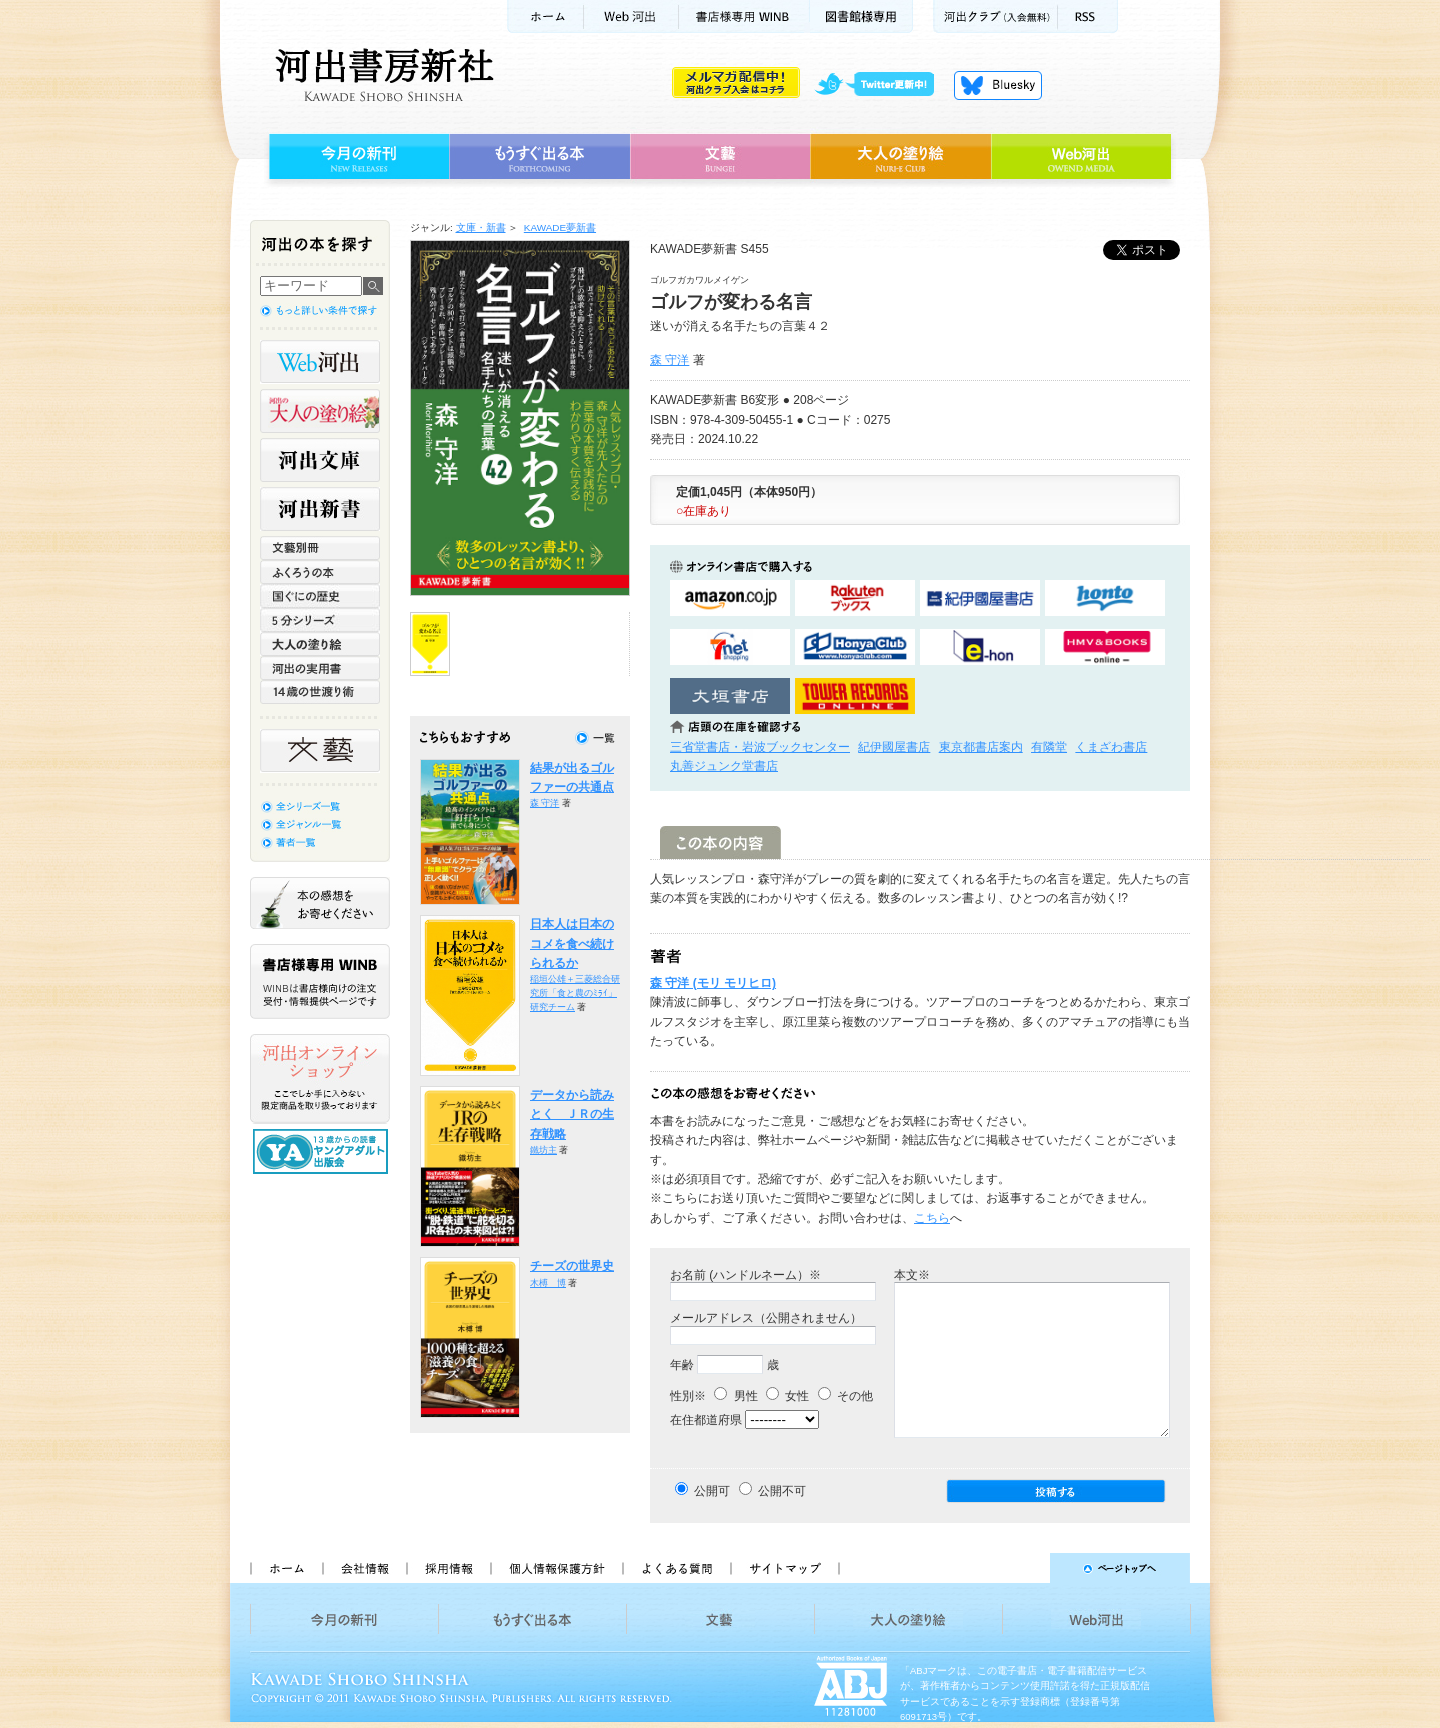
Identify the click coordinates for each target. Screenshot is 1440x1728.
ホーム (545, 16)
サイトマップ (785, 1568)
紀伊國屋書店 (894, 747)
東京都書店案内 (981, 747)
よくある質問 (676, 1568)
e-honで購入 (980, 647)
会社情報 (364, 1568)
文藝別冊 (320, 548)
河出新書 (320, 509)
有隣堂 (1049, 747)
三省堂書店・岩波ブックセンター (760, 747)
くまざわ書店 (1111, 747)
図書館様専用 (861, 16)
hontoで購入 (1105, 598)
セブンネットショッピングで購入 (730, 647)
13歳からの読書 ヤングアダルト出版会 (323, 1151)
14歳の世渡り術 (320, 692)
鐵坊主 (543, 1150)
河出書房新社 (381, 75)
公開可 (712, 1491)
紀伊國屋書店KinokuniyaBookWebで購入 (980, 598)
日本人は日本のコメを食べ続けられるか (572, 943)
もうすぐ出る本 (539, 157)
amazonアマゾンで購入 (730, 598)
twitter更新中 (881, 85)
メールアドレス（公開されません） (766, 1318)
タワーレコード (855, 696)
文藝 (720, 157)
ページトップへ (1023, 1568)
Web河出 (631, 16)
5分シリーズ (320, 620)
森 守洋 (669, 360)
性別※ (688, 1396)
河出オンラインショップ (320, 1079)
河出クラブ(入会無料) (995, 16)
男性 (735, 1396)
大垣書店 (730, 696)
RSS (1088, 16)
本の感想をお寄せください (320, 903)
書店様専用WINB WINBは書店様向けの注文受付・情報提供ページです (320, 981)
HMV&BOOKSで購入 (1105, 647)
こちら (932, 1218)
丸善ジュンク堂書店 (724, 766)
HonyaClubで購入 (855, 647)
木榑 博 (548, 1283)
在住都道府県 (706, 1420)
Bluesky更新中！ (998, 85)
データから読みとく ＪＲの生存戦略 (572, 1114)
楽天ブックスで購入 (855, 598)
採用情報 (448, 1568)
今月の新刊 (356, 157)
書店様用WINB (744, 16)
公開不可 (782, 1491)
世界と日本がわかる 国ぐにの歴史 (320, 596)
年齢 (682, 1365)
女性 (787, 1396)
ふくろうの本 (320, 572)
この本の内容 (720, 842)
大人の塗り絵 (900, 157)
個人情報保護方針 (556, 1568)
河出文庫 (320, 460)
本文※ (912, 1275)
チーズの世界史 (572, 1266)
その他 (845, 1396)
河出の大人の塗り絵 (320, 411)
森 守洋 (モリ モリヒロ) (713, 983)
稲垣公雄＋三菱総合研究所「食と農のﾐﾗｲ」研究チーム (575, 992)
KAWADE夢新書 (560, 227)
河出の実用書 (320, 668)
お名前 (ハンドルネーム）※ (745, 1275)
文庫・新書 (481, 227)
